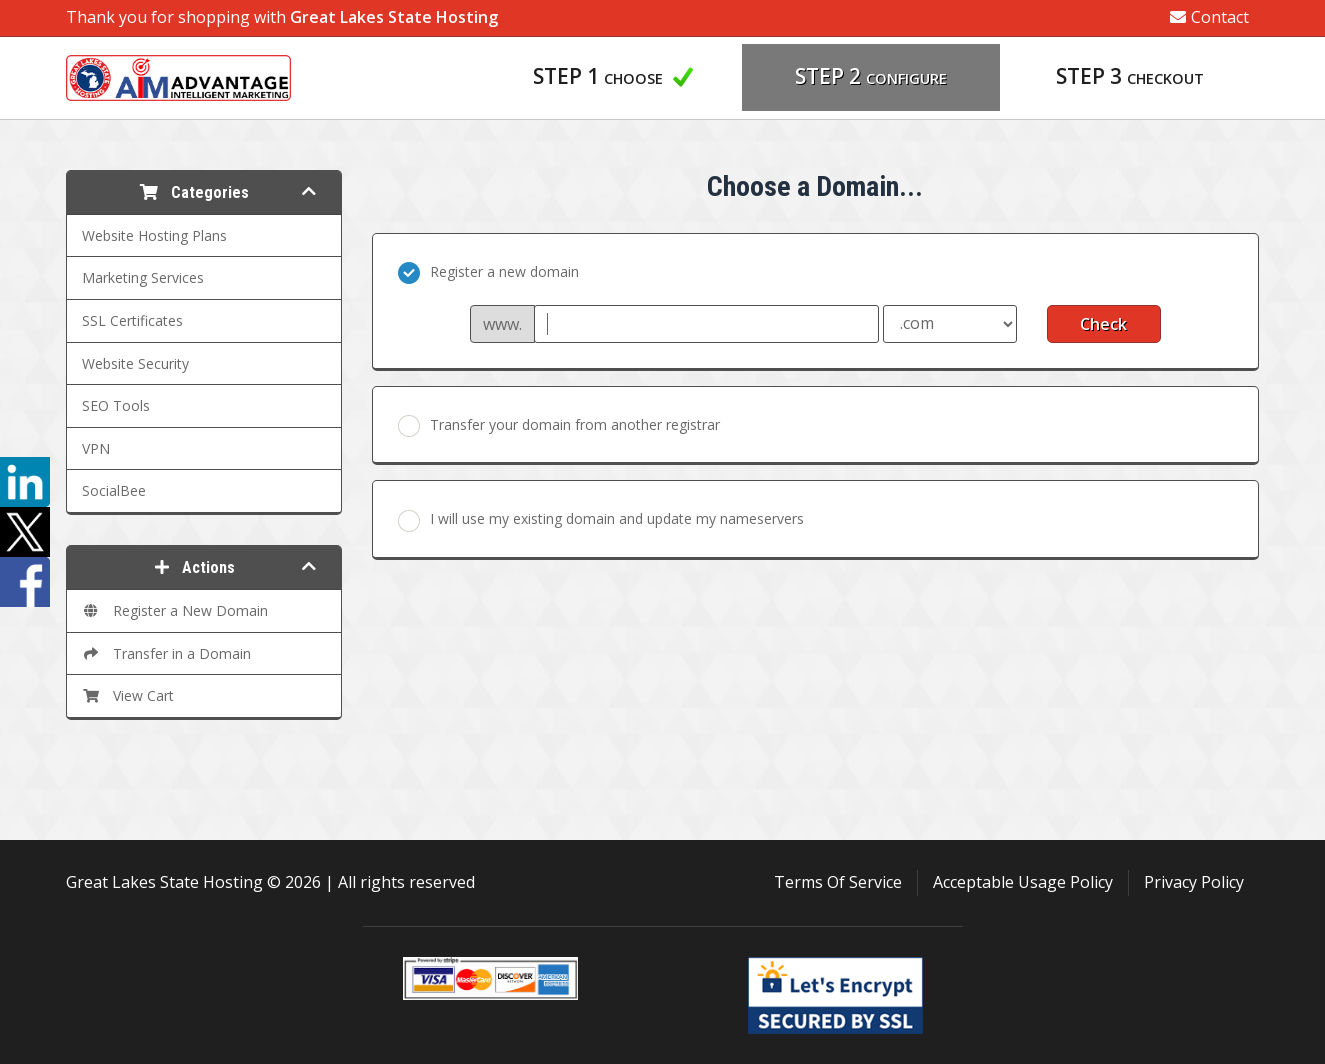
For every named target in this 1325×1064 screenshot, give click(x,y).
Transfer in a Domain (166, 653)
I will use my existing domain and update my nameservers (601, 520)
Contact (1209, 17)
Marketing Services (143, 277)
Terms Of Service (838, 882)
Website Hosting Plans (154, 235)
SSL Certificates (132, 320)
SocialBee (114, 490)
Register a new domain (488, 273)
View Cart (128, 695)
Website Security (135, 363)
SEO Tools (116, 405)
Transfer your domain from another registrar (559, 426)
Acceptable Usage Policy (1023, 882)
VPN (96, 448)
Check (1103, 324)
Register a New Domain (175, 610)
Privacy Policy (1194, 882)
